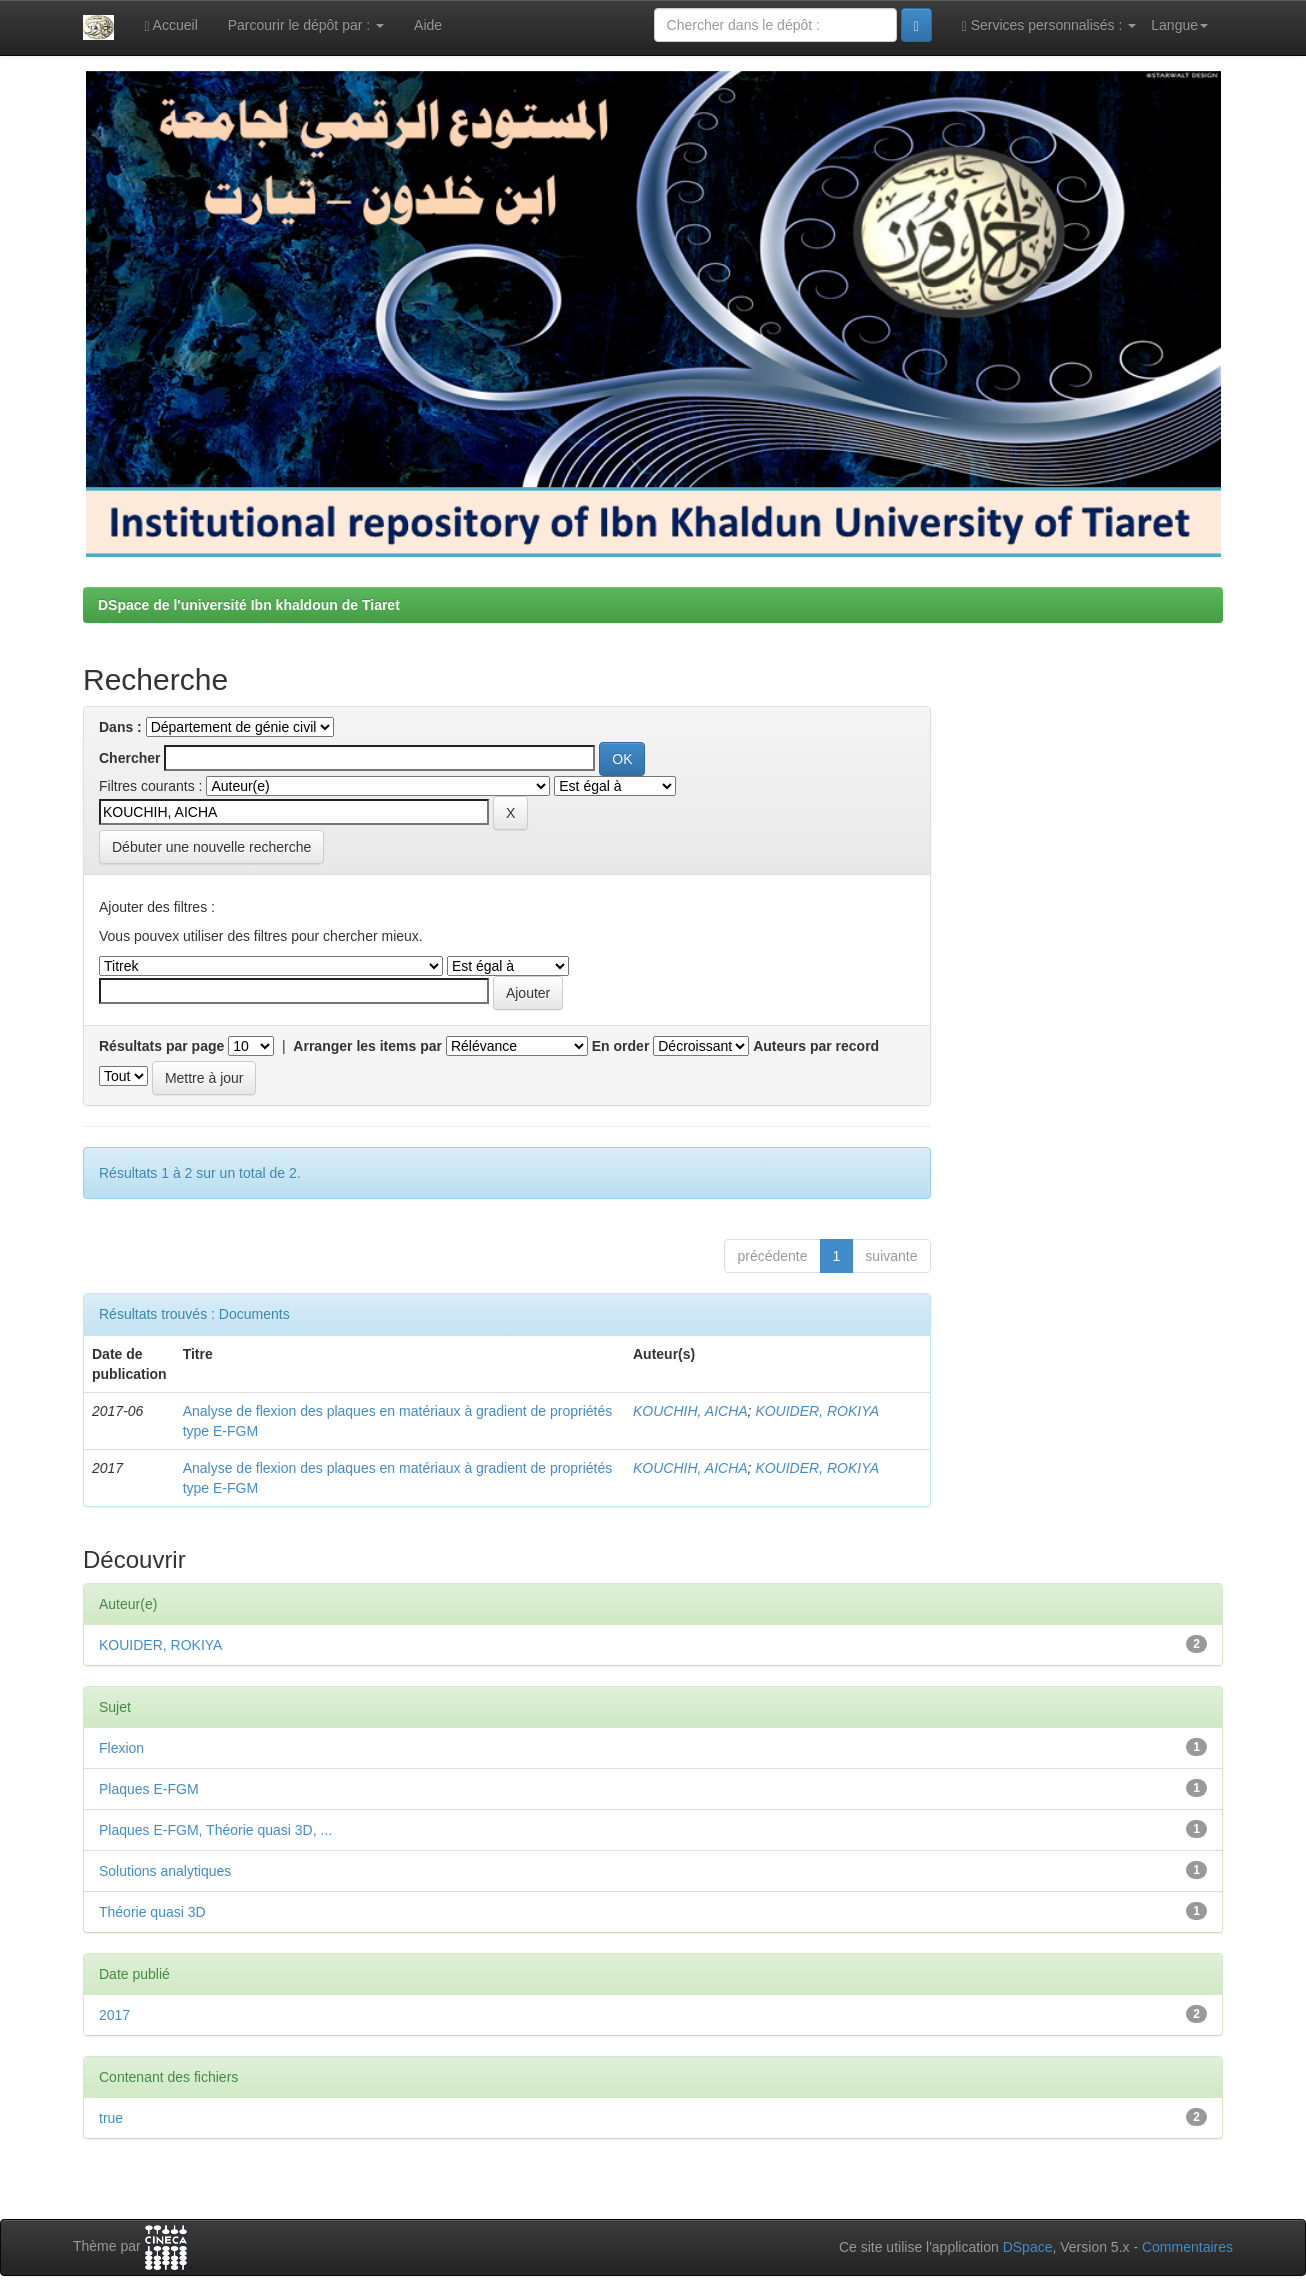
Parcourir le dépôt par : (306, 25)
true (111, 2118)
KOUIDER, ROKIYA (817, 1411)
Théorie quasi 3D (152, 1912)
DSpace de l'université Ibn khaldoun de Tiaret (249, 605)
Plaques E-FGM (149, 1789)
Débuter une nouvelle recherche (211, 847)
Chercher (129, 758)
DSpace (1028, 2247)
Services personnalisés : (1049, 25)
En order (621, 1046)
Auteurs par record (816, 1046)
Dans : (120, 727)
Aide (428, 25)
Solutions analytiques (165, 1871)
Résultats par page (161, 1046)
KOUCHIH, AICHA (690, 1411)
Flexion (121, 1748)
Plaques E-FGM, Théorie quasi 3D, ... (215, 1830)
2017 (114, 2015)
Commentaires (1187, 2247)
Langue (1179, 25)
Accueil (170, 25)
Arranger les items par (367, 1046)
